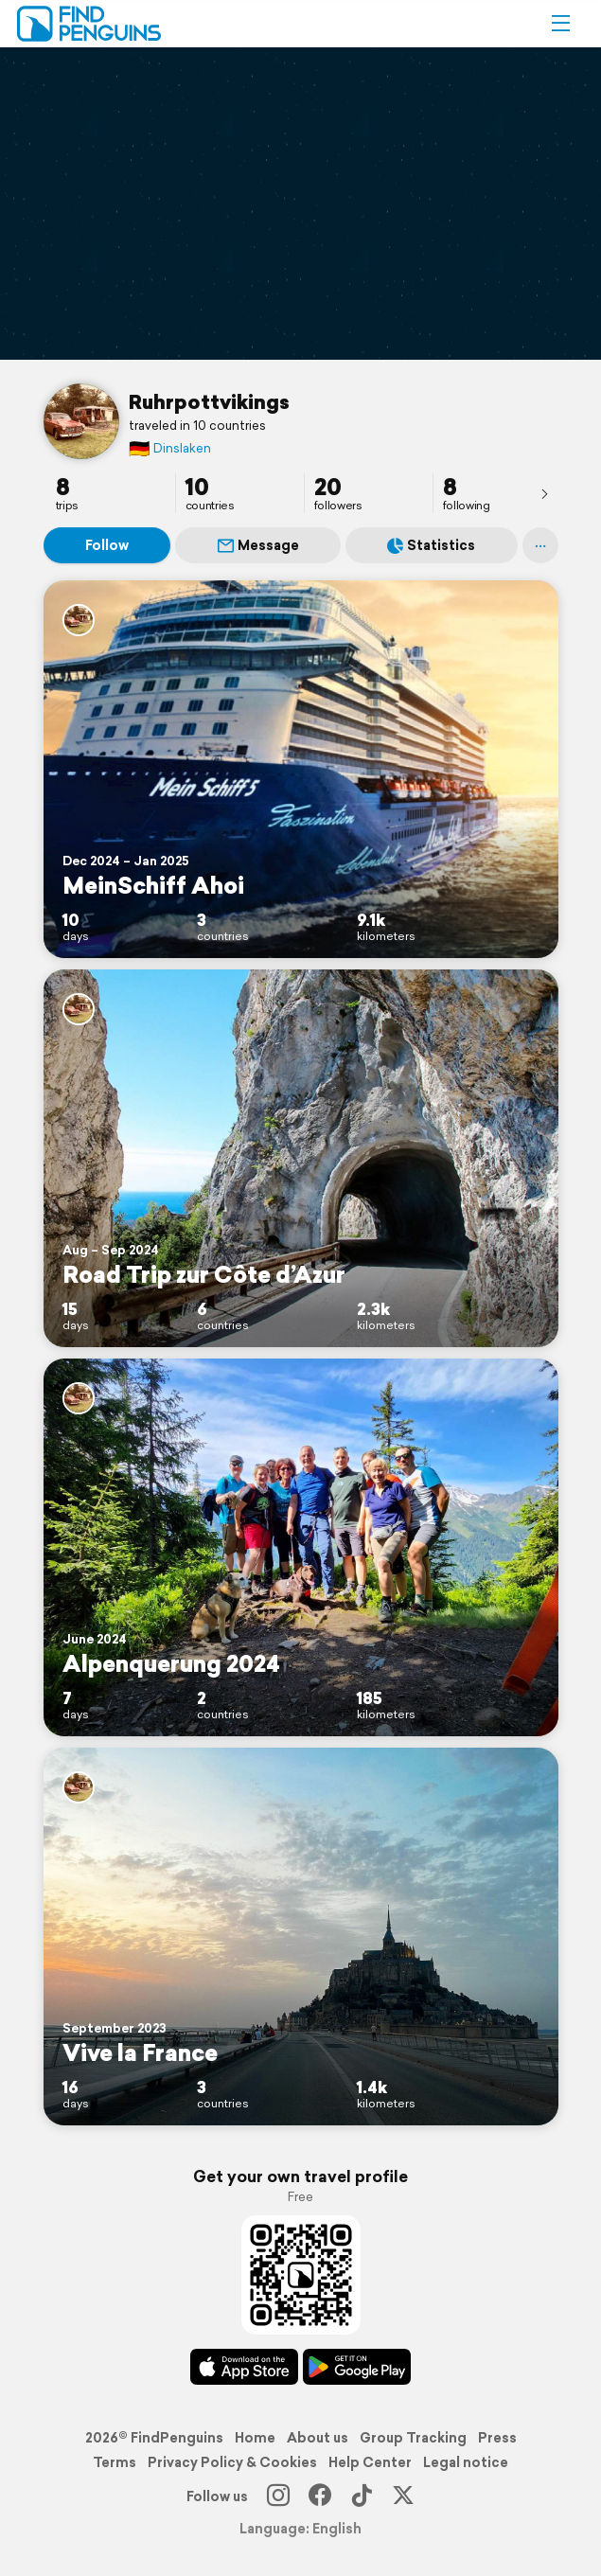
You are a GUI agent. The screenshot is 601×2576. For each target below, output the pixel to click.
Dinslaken (170, 448)
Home (255, 2437)
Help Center (370, 2462)
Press (497, 2437)
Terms (114, 2462)
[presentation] (544, 493)
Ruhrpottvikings (209, 401)
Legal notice (465, 2462)
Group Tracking (413, 2437)
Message (258, 545)
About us (317, 2437)
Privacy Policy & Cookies (232, 2462)
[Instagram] (278, 2496)
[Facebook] (320, 2496)
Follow (107, 545)
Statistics (431, 545)
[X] (403, 2496)
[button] (560, 23)
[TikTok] (361, 2496)
